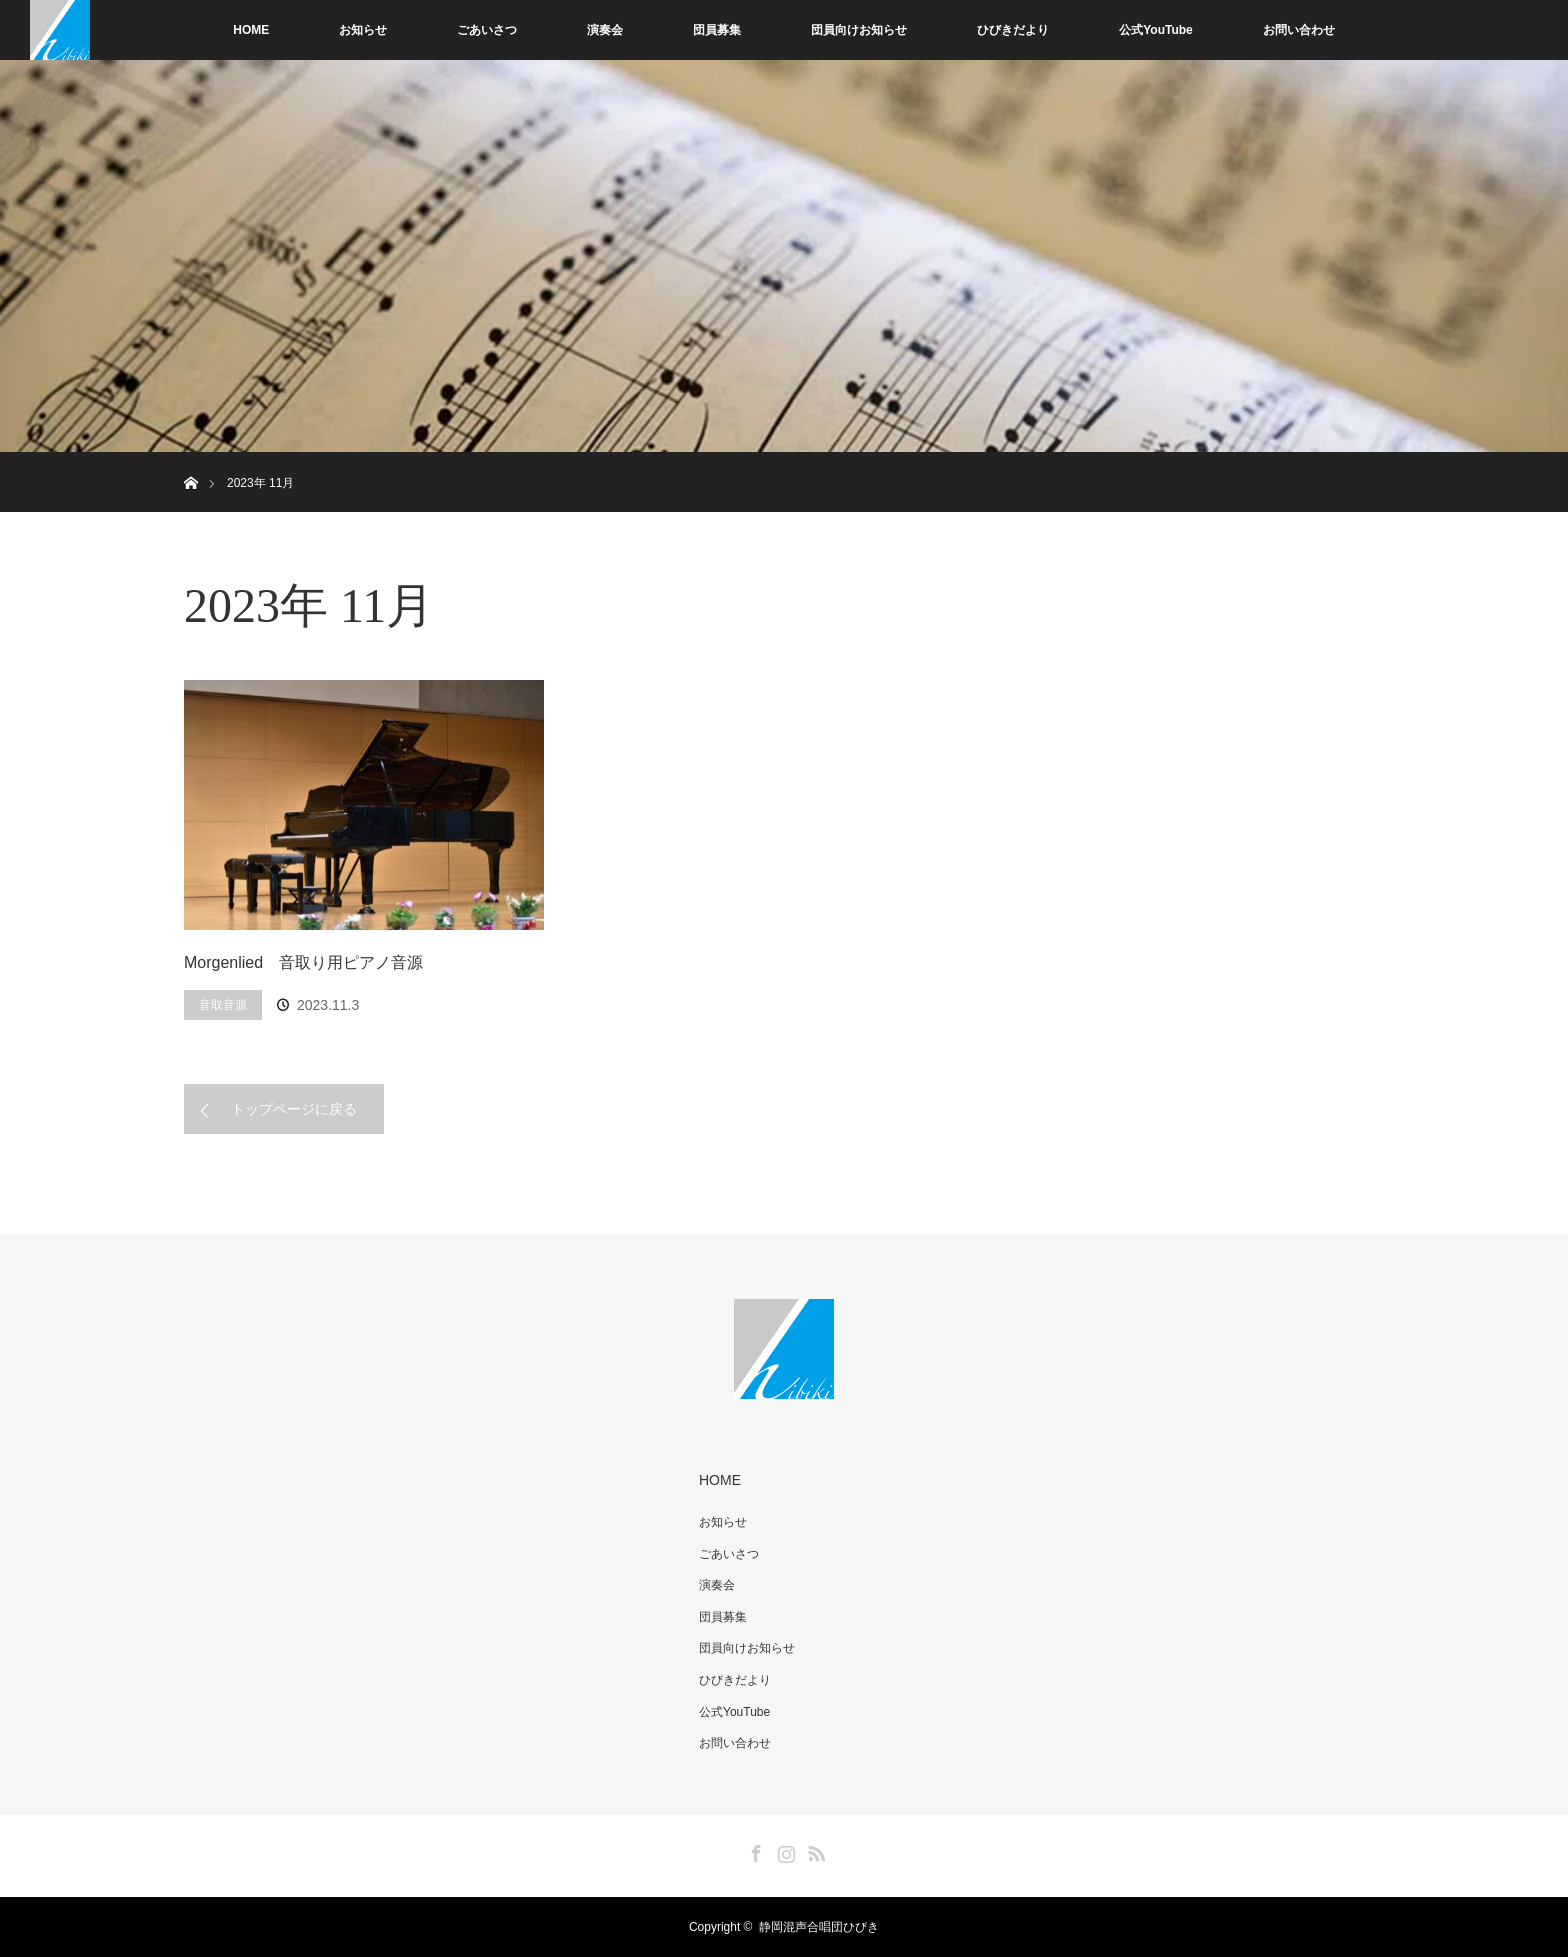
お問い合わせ (1299, 30)
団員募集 (717, 30)
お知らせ (363, 30)
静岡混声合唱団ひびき (819, 1927)
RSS (814, 1850)
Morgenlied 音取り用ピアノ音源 (303, 962)
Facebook (754, 1850)
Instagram (784, 1850)
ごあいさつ (487, 30)
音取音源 (223, 1005)
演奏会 (605, 30)
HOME (251, 30)
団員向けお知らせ (859, 30)
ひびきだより (1013, 30)
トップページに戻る (294, 1109)
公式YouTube (1156, 30)
